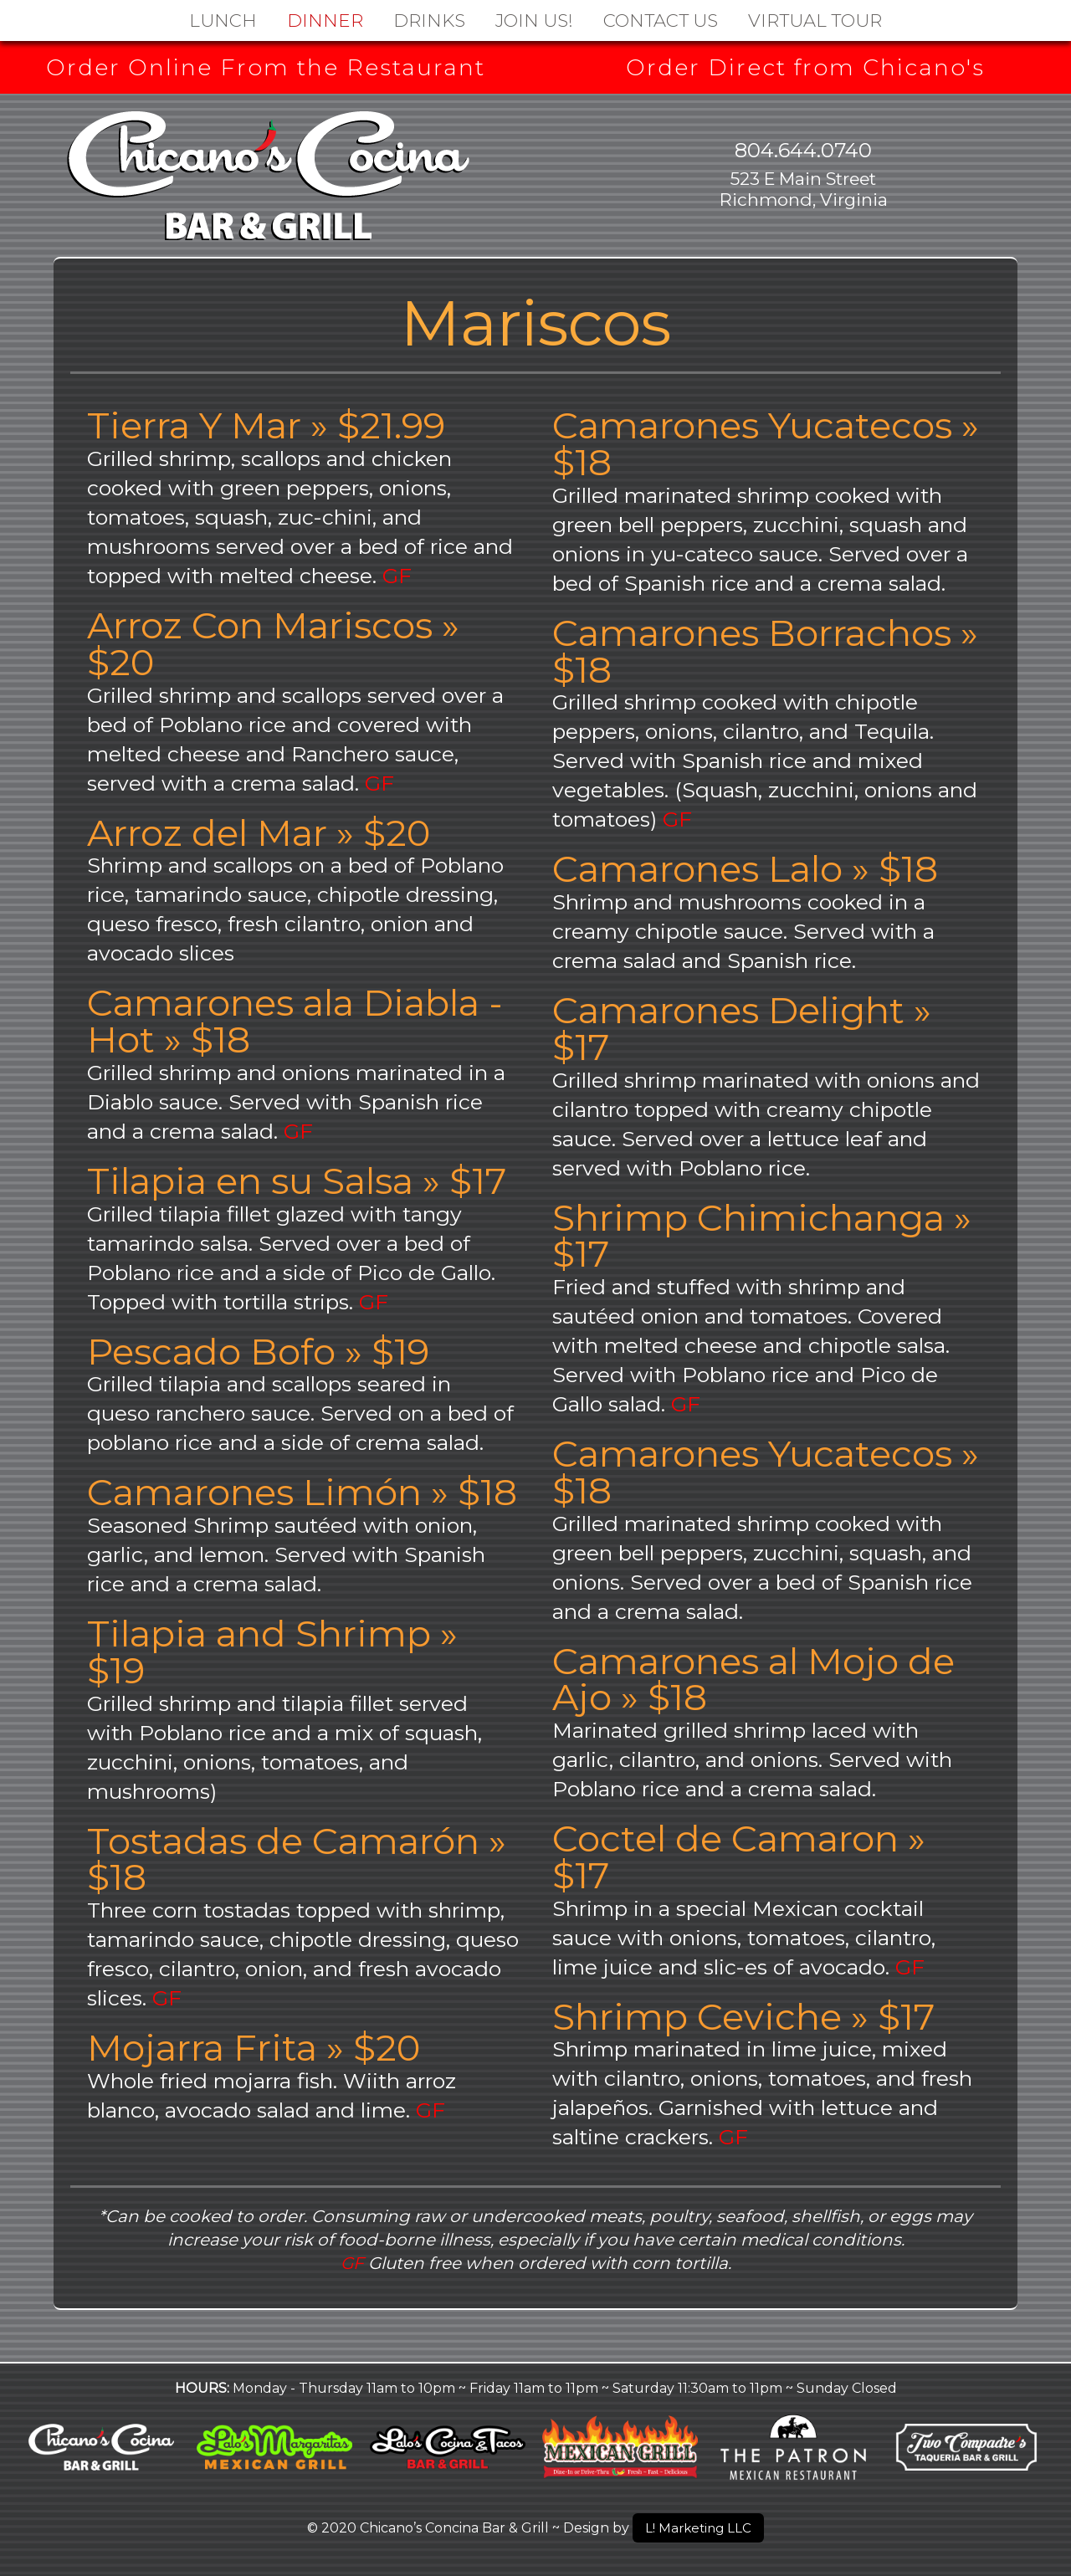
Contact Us (660, 20)
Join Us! (534, 20)
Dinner (325, 20)
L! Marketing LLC (698, 2527)
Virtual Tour (815, 20)
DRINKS (429, 20)
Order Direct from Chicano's (805, 68)
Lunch (223, 20)
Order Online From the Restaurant (266, 68)
